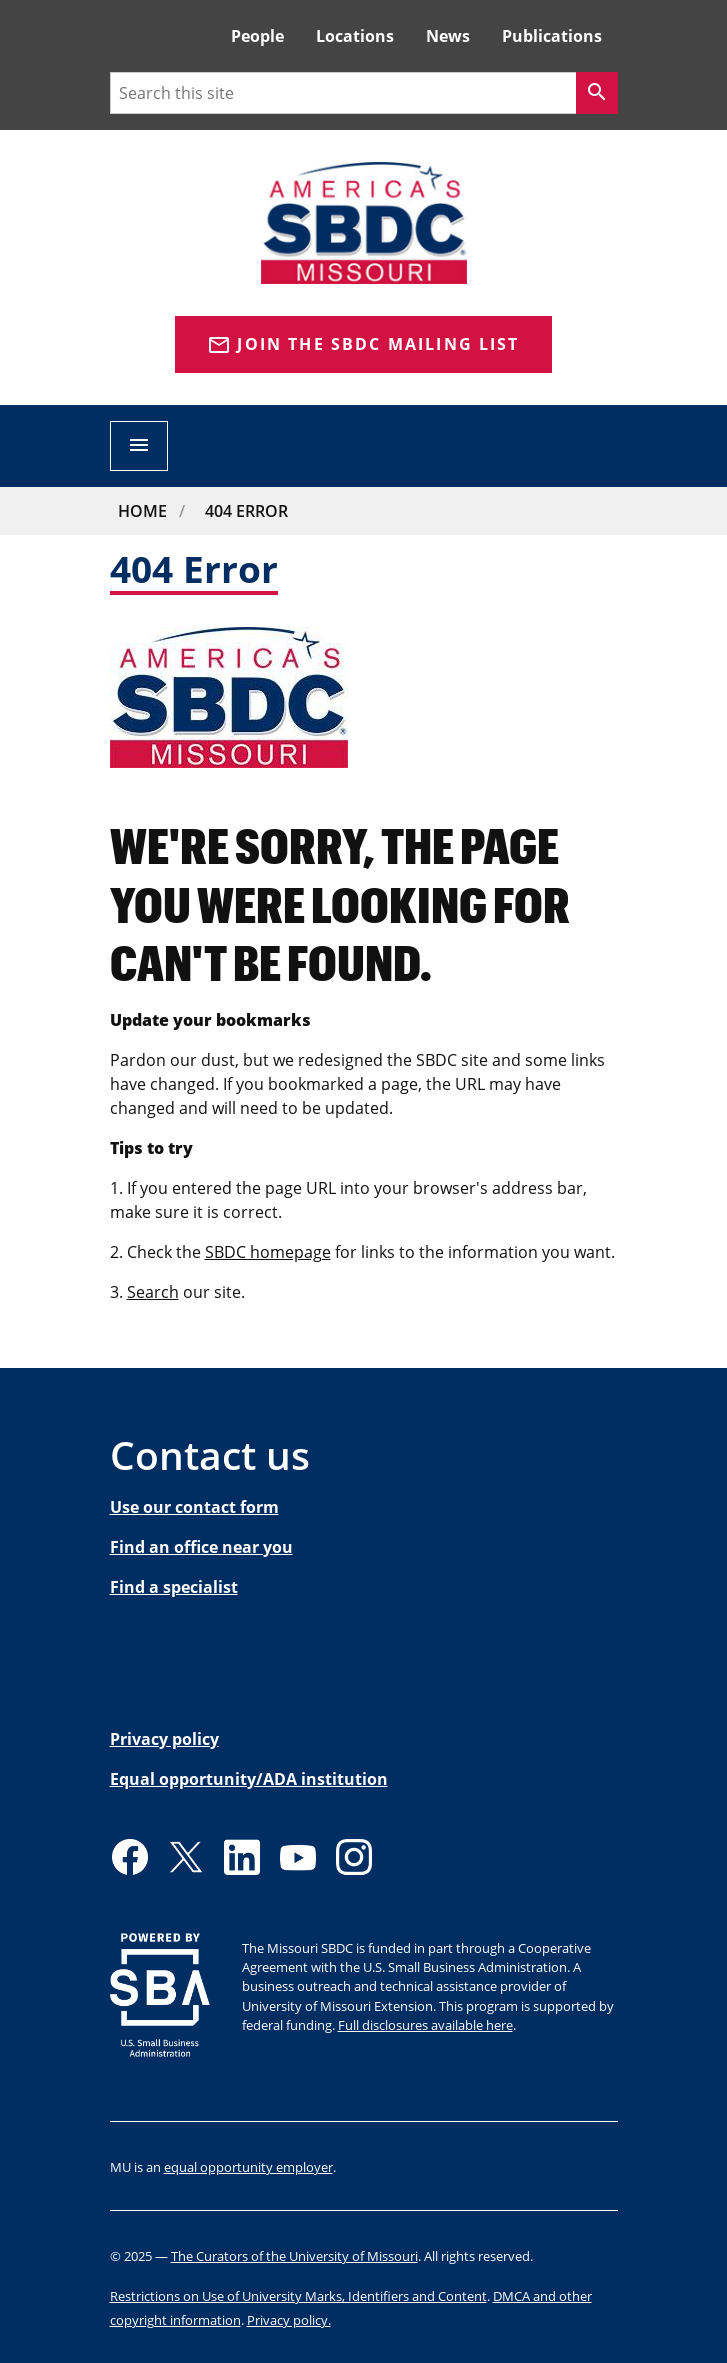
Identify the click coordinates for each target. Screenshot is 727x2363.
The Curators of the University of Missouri (294, 2256)
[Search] (597, 93)
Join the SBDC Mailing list (363, 345)
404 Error (246, 511)
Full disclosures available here (425, 2025)
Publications (552, 36)
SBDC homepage (268, 1252)
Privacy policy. (289, 2320)
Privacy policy (164, 1739)
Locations (355, 36)
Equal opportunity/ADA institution (249, 1779)
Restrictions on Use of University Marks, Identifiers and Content (298, 2296)
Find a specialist (174, 1587)
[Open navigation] (139, 446)
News (448, 36)
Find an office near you (201, 1547)
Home (142, 511)
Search (153, 1292)
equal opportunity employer (248, 2167)
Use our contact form (194, 1507)
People (257, 36)
